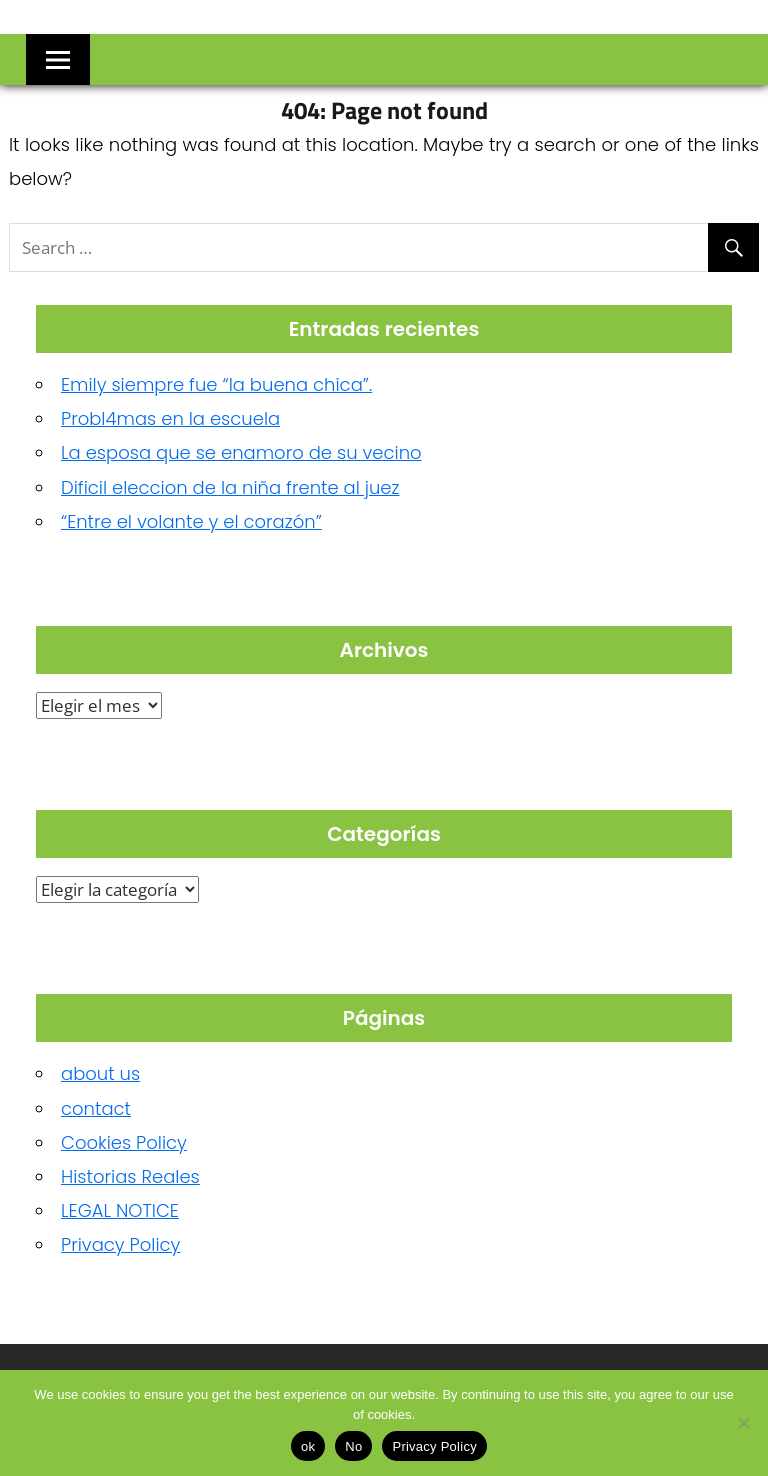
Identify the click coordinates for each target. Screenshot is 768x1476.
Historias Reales (130, 1176)
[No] (743, 1423)
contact (96, 1108)
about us (100, 1073)
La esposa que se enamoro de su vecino (241, 452)
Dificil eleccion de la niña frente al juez (230, 487)
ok (308, 1446)
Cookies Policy (124, 1142)
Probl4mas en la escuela (170, 418)
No (353, 1446)
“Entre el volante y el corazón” (191, 521)
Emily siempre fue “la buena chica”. (216, 384)
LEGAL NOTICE (120, 1210)
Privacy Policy (120, 1244)
